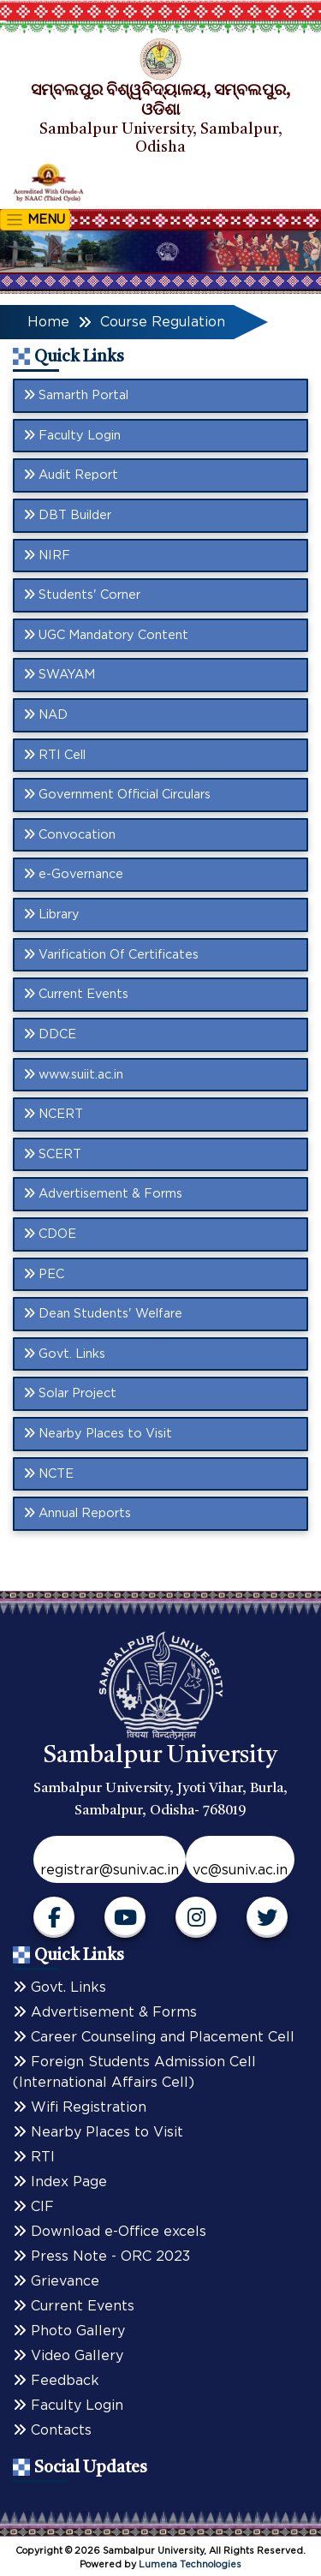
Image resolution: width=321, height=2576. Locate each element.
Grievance (56, 2281)
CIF (33, 2207)
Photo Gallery (69, 2331)
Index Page (60, 2182)
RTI (34, 2157)
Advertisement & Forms (105, 2012)
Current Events (73, 2306)
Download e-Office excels (109, 2231)
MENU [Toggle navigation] (35, 220)
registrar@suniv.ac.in (109, 1870)
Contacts (52, 2430)
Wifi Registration (79, 2107)
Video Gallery (68, 2356)
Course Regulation (162, 322)
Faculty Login (68, 2405)
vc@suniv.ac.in (240, 1870)
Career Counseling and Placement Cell (153, 2037)
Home (48, 322)
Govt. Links (59, 1987)
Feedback (56, 2381)
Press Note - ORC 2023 (101, 2256)
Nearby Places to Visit (98, 2132)
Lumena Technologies (190, 2564)
